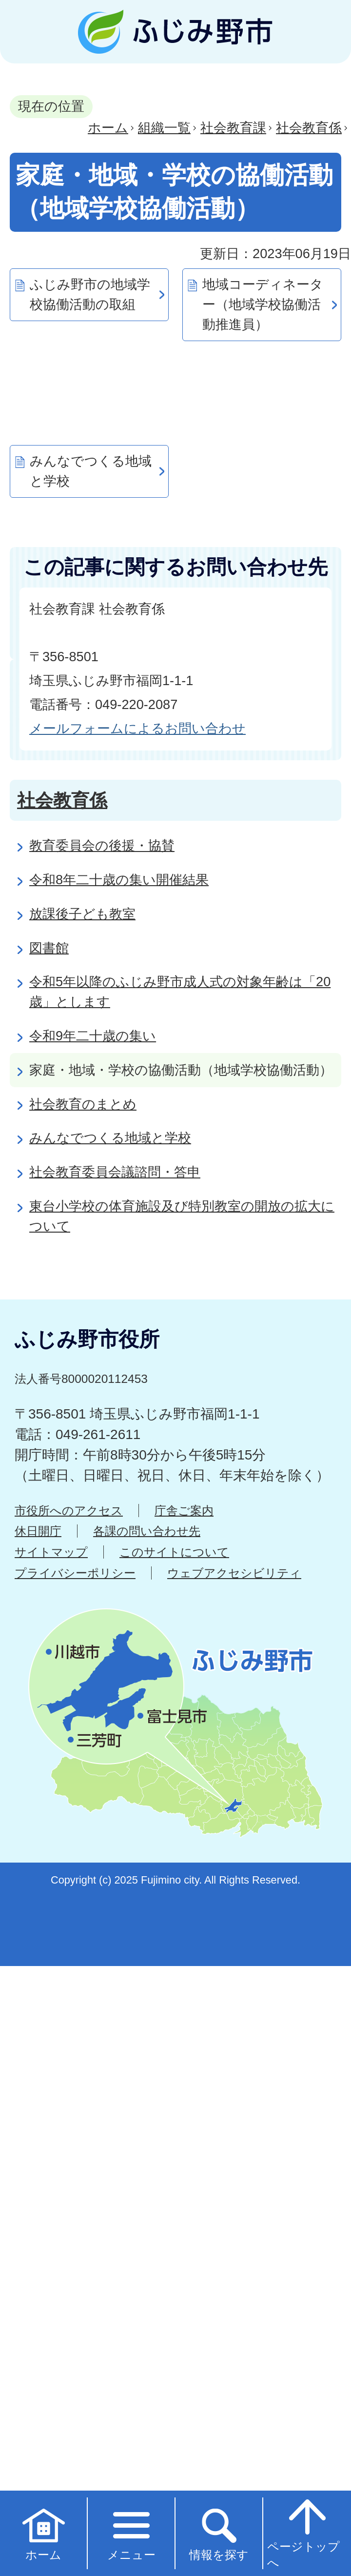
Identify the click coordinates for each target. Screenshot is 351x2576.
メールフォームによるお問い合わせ (137, 728)
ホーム (108, 127)
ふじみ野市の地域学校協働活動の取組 (90, 294)
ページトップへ (303, 2532)
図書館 (49, 947)
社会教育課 (233, 127)
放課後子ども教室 (82, 913)
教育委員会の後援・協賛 (102, 845)
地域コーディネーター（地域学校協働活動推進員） (262, 304)
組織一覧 (164, 127)
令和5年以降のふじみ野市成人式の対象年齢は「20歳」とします (180, 991)
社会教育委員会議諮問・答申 (114, 1171)
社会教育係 (309, 127)
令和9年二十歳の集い (92, 1035)
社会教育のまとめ (82, 1104)
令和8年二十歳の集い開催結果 (119, 879)
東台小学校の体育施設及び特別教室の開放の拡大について (181, 1216)
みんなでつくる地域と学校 (91, 470)
